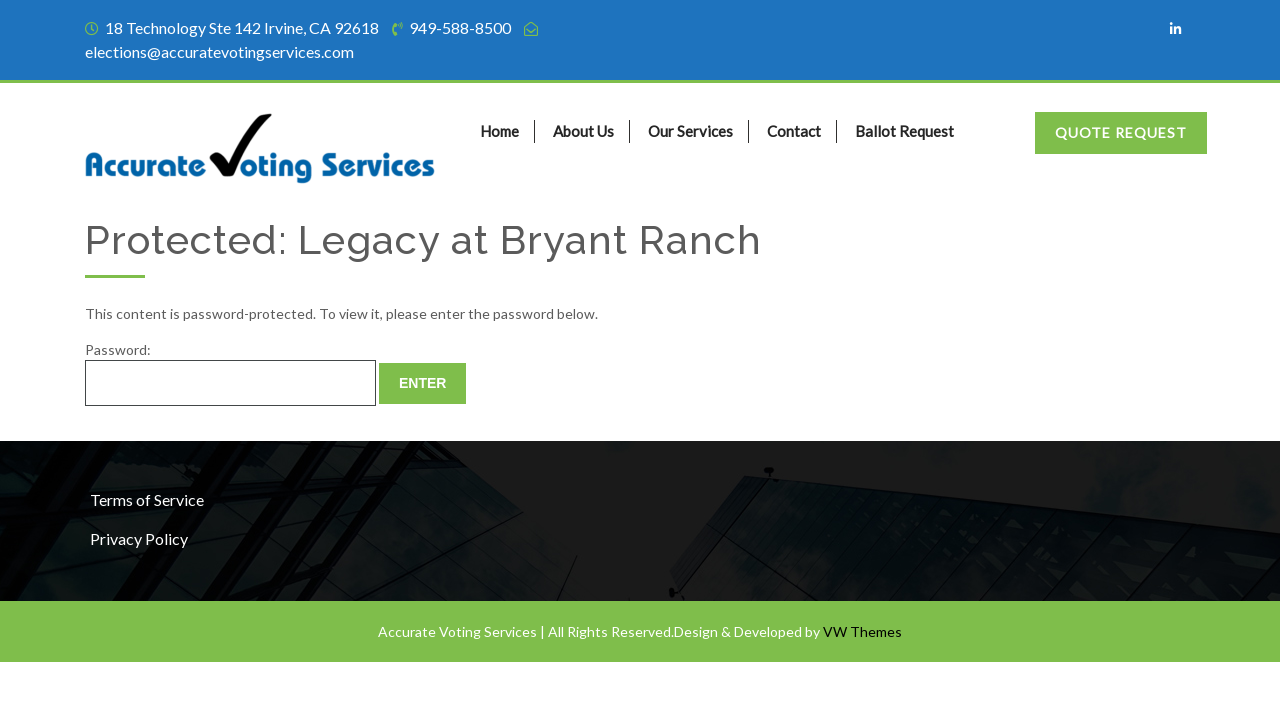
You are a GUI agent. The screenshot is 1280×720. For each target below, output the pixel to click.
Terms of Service (147, 499)
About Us (583, 131)
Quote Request (1121, 132)
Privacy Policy (139, 538)
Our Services (690, 131)
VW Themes (861, 631)
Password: (230, 373)
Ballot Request (904, 131)
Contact (794, 131)
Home (499, 131)
